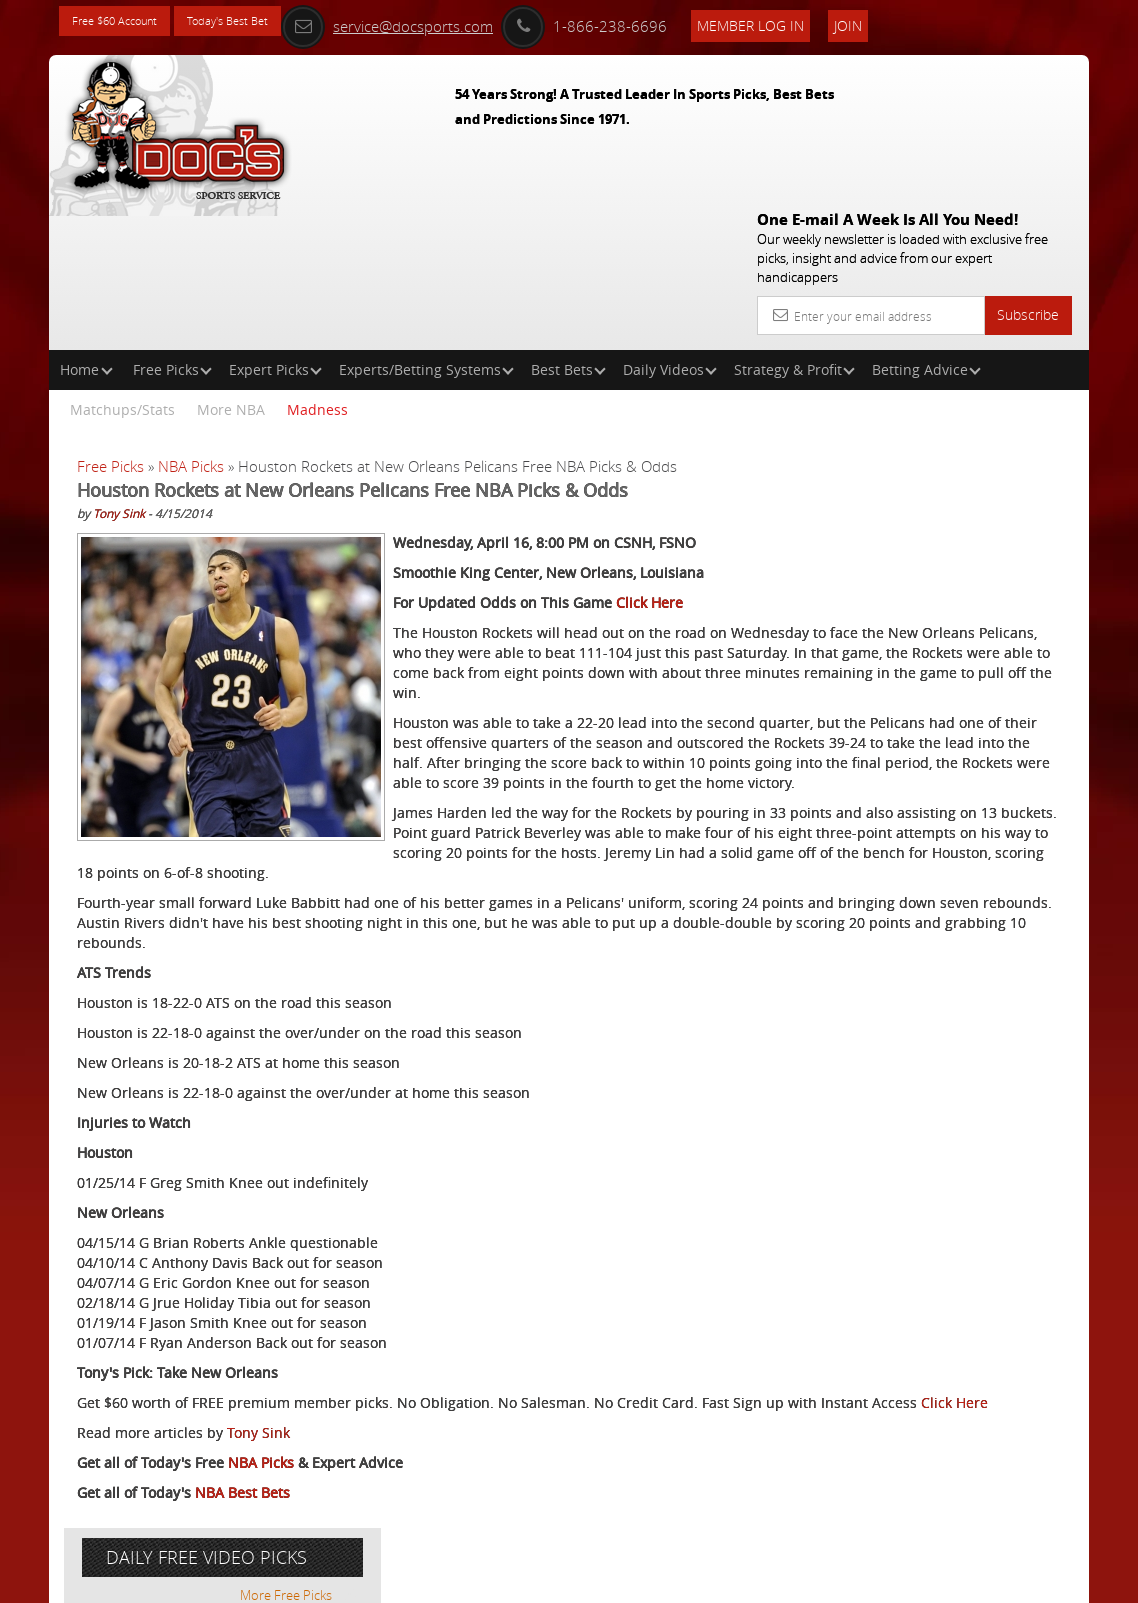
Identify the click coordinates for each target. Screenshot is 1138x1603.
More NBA (231, 265)
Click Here (649, 478)
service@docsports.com (477, 22)
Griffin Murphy (930, 536)
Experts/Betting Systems (426, 225)
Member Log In (840, 21)
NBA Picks (191, 322)
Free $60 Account (127, 22)
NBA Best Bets (242, 1508)
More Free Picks (999, 372)
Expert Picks (275, 225)
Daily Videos (670, 225)
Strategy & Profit (794, 225)
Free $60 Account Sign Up (915, 742)
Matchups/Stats (122, 265)
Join (938, 21)
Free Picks (172, 225)
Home (86, 225)
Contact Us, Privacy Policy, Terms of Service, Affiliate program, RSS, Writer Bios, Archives (688, 1578)
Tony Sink (119, 369)
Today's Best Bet (265, 22)
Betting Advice (926, 225)
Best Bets (568, 225)
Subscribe (1028, 170)
